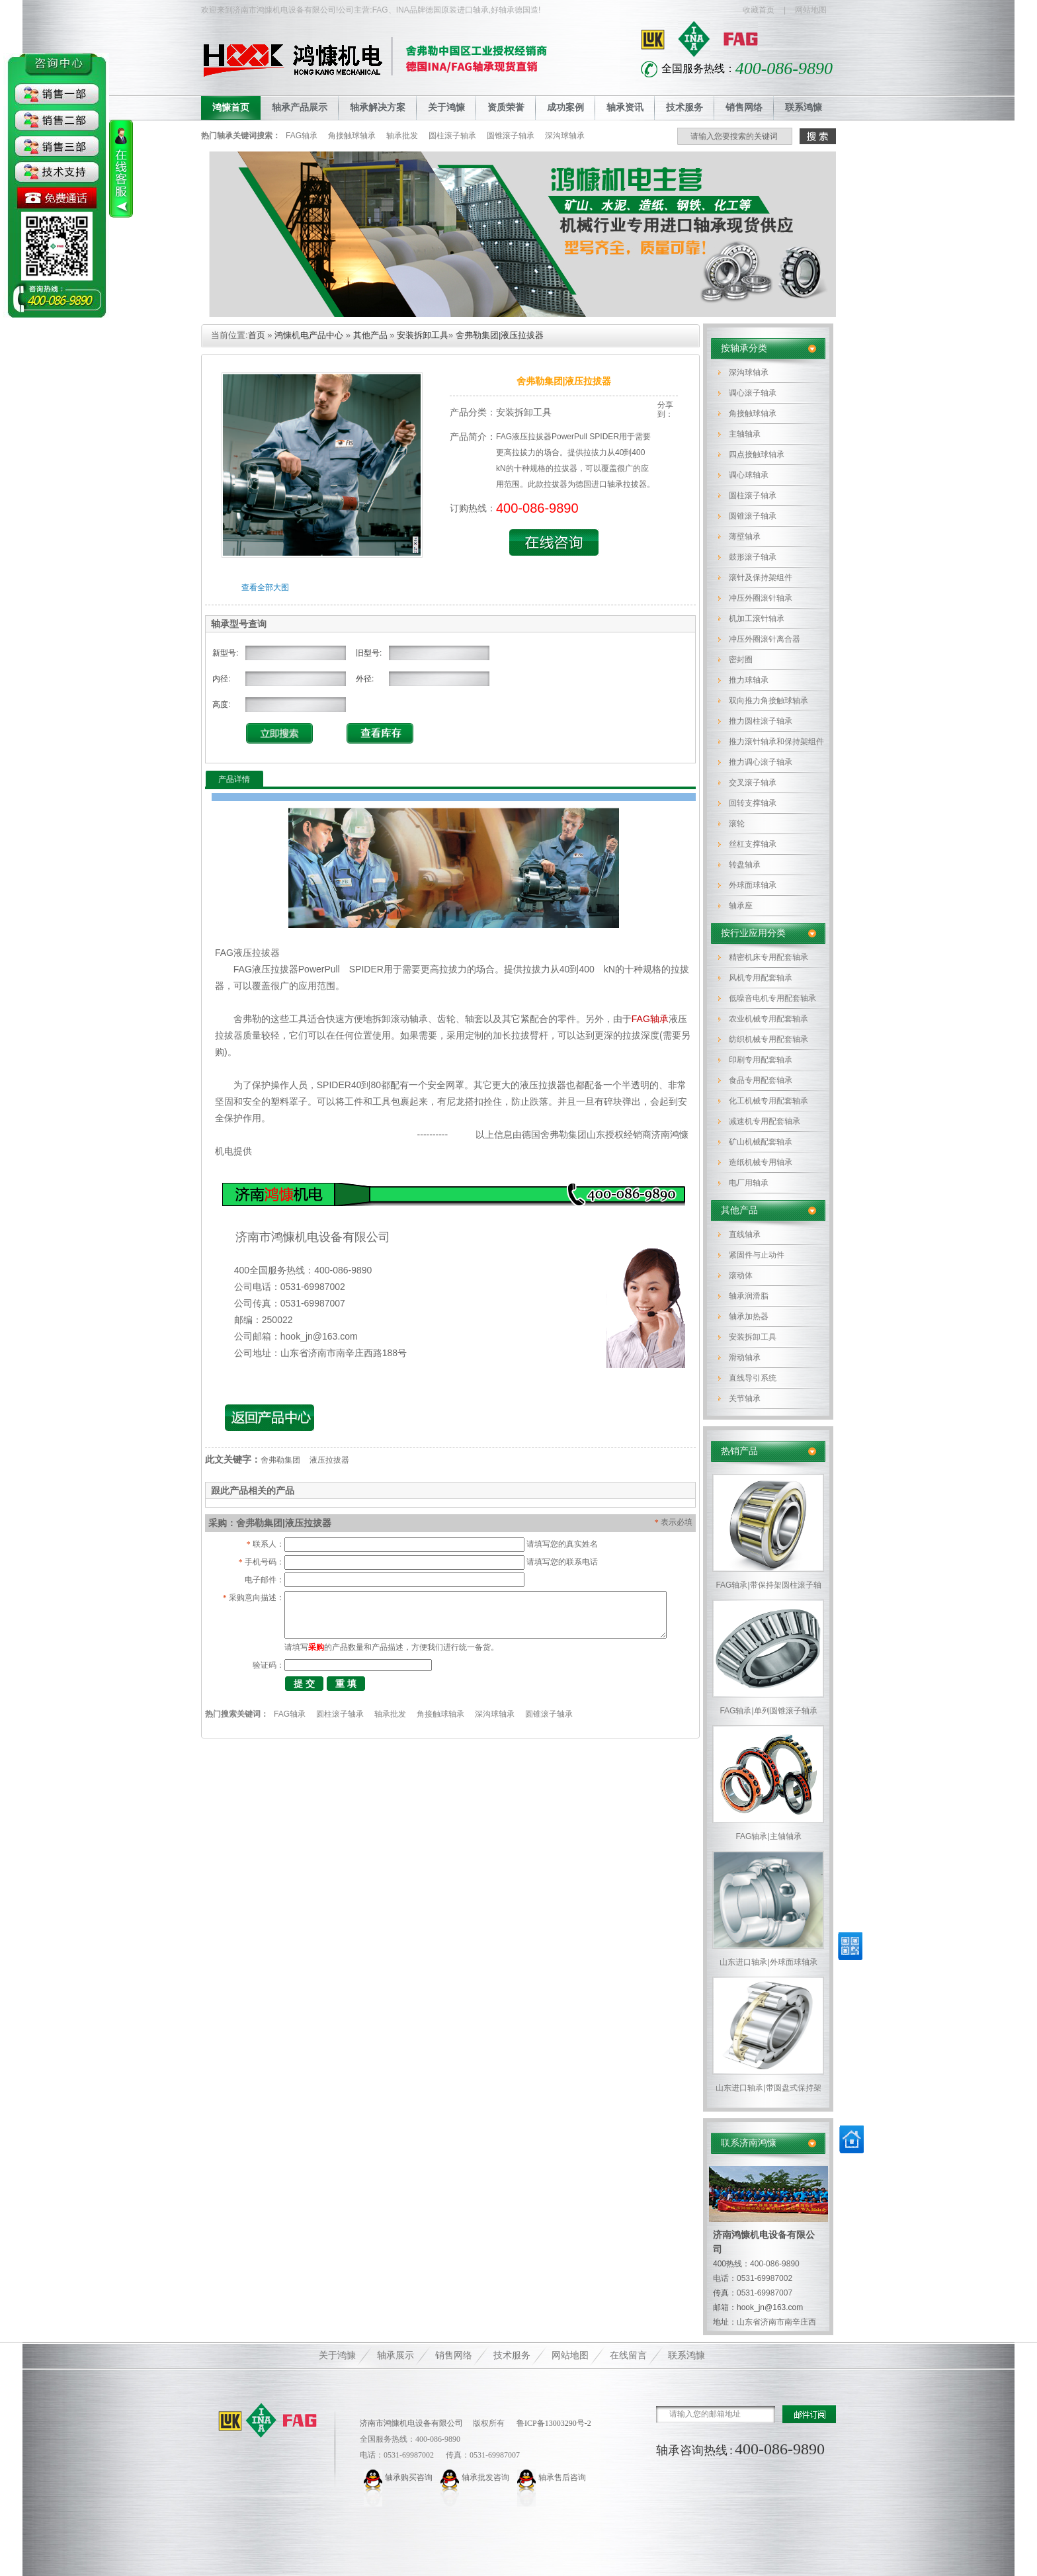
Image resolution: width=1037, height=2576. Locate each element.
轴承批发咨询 (485, 2477)
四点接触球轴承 (756, 454)
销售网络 (744, 107)
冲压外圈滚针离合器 (764, 639)
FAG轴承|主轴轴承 (768, 1836)
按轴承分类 (744, 348)
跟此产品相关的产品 (252, 1490)
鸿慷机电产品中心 (308, 335)
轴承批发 (402, 135)
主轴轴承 (745, 434)
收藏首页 (758, 10)
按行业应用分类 (753, 933)
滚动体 (741, 1275)
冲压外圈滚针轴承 (760, 598)
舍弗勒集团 (280, 1460)
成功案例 (565, 107)
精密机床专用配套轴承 (768, 957)
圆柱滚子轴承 (452, 135)
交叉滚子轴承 (752, 782)
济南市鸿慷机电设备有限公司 (411, 2423)
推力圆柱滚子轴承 (760, 721)
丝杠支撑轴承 (752, 844)
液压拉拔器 (329, 1460)
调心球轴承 (748, 475)
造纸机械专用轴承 (760, 1162)
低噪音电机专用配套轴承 (772, 998)
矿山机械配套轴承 (760, 1141)
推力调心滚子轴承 (760, 762)
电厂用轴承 (748, 1182)
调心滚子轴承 (752, 393)
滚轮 (737, 823)
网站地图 (811, 10)
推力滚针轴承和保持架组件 (776, 741)
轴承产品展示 (299, 107)
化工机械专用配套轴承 (768, 1100)
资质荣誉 (505, 107)
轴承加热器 (748, 1316)
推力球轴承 (748, 680)
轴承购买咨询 (409, 2477)
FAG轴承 (301, 135)
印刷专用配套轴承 (760, 1059)
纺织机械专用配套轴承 (768, 1039)
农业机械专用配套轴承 (768, 1018)
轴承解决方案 (377, 107)
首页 (256, 335)
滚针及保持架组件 (760, 577)
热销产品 (739, 1451)
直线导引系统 (752, 1378)
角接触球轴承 (352, 135)
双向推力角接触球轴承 (768, 700)
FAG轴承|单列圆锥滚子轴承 (768, 1710)
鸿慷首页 (230, 107)
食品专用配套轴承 (760, 1080)
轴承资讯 (624, 107)
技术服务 (684, 107)
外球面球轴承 (752, 885)
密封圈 (741, 659)
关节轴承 (745, 1398)
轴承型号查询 (239, 624)
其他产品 (739, 1210)
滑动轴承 (745, 1357)
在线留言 (628, 2355)
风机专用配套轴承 (760, 977)
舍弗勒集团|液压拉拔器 (500, 335)
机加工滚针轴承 (756, 618)
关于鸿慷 (446, 107)
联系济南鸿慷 (748, 2143)
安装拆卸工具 (752, 1337)
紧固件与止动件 (756, 1255)
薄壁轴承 (745, 536)
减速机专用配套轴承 (764, 1121)
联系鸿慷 (803, 107)
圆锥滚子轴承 (510, 135)
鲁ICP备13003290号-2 (553, 2423)
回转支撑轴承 (752, 803)
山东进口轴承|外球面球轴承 (768, 1962)
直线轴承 (745, 1234)
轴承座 (741, 905)
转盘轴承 (745, 864)
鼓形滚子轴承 (752, 557)
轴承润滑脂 (748, 1296)
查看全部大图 (265, 587)
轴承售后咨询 (562, 2477)
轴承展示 (395, 2355)
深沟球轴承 (565, 135)
